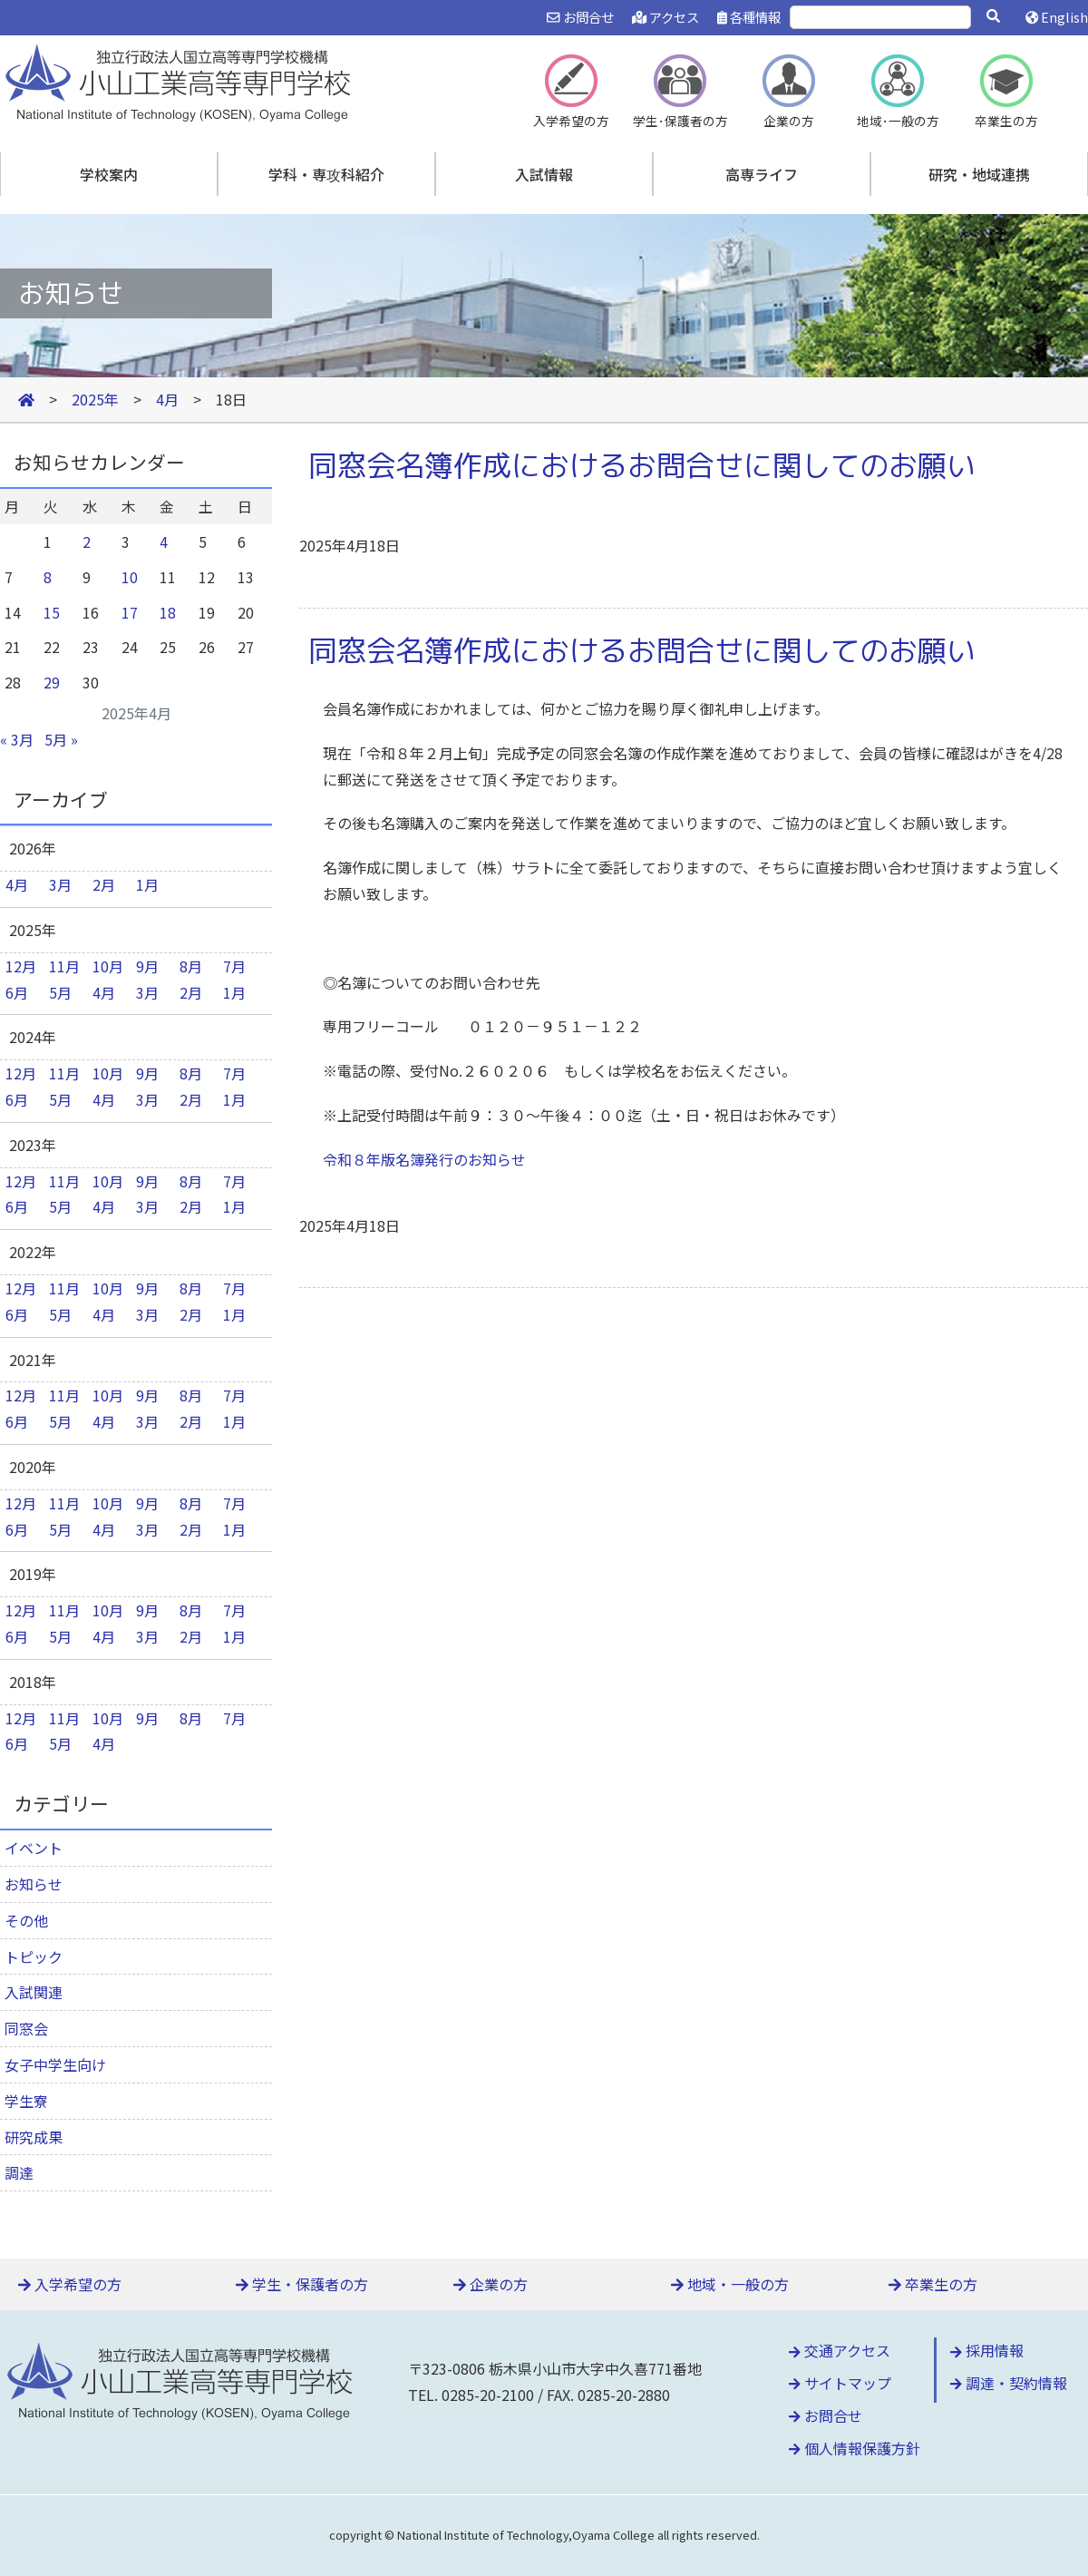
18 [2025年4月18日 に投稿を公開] (168, 612)
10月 (107, 966)
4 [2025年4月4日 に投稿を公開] (164, 541)
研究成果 (34, 2137)
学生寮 (26, 2101)
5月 (60, 992)
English (1056, 16)
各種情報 (749, 16)
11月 (64, 966)
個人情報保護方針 (854, 2448)
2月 (103, 884)
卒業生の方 (933, 2284)
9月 (147, 966)
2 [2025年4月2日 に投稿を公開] (87, 541)
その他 (26, 1920)
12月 (20, 966)
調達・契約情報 (1008, 2383)
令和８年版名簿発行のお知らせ (424, 1159)
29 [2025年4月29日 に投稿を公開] (52, 682)
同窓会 (26, 2028)
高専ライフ (761, 174)
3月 (60, 884)
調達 (19, 2172)
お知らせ (34, 1884)
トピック (34, 1956)
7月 (234, 966)
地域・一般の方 (730, 2284)
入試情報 (544, 174)
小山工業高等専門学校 (181, 80)
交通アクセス (839, 2350)
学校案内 (109, 174)
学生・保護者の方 (302, 2284)
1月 (147, 884)
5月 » (61, 739)
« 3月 (17, 739)
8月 (191, 966)
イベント (34, 1848)
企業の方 (490, 2284)
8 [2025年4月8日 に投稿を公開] (48, 577)
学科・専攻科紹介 (326, 174)
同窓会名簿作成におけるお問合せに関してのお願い (642, 465)
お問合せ (580, 16)
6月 (16, 992)
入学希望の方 (69, 2284)
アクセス (665, 16)
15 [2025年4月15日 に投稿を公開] (52, 612)
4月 (16, 884)
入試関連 (34, 1992)
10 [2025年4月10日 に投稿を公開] (129, 577)
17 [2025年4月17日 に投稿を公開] (129, 612)
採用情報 (987, 2350)
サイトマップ (840, 2383)
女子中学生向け (55, 2064)
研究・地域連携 (979, 174)
